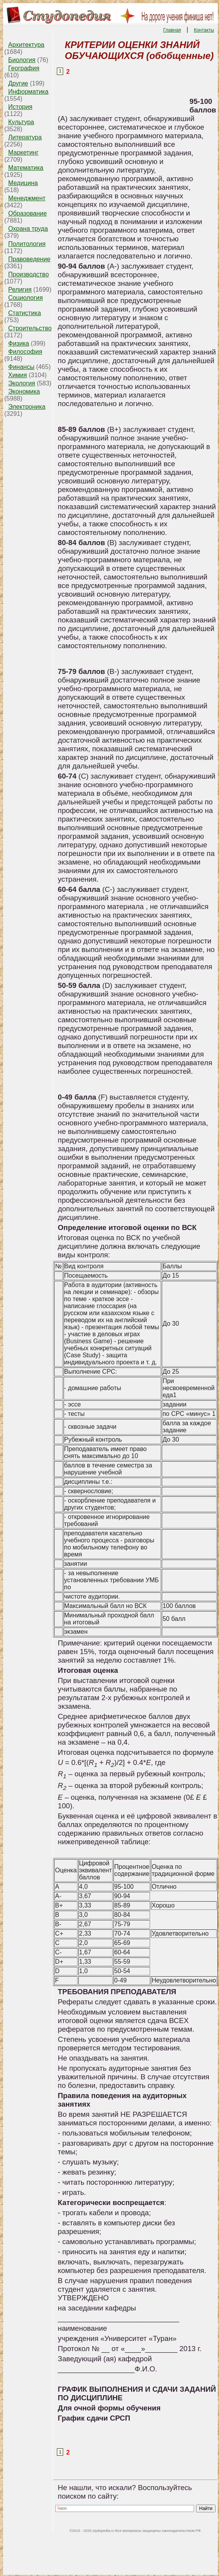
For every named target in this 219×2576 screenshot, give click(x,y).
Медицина (23, 183)
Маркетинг (23, 152)
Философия (25, 351)
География (23, 68)
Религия (20, 289)
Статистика (24, 313)
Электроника (27, 406)
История (20, 106)
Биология (21, 60)
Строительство (29, 328)
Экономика (24, 391)
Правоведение (29, 259)
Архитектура (26, 44)
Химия (17, 375)
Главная (172, 30)
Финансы (21, 367)
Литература (25, 137)
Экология (21, 383)
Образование (27, 213)
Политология (27, 244)
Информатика (28, 91)
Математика (25, 167)
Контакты (204, 30)
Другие (18, 83)
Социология (25, 297)
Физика (18, 343)
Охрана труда (28, 228)
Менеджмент (27, 198)
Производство (28, 274)
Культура (21, 122)
